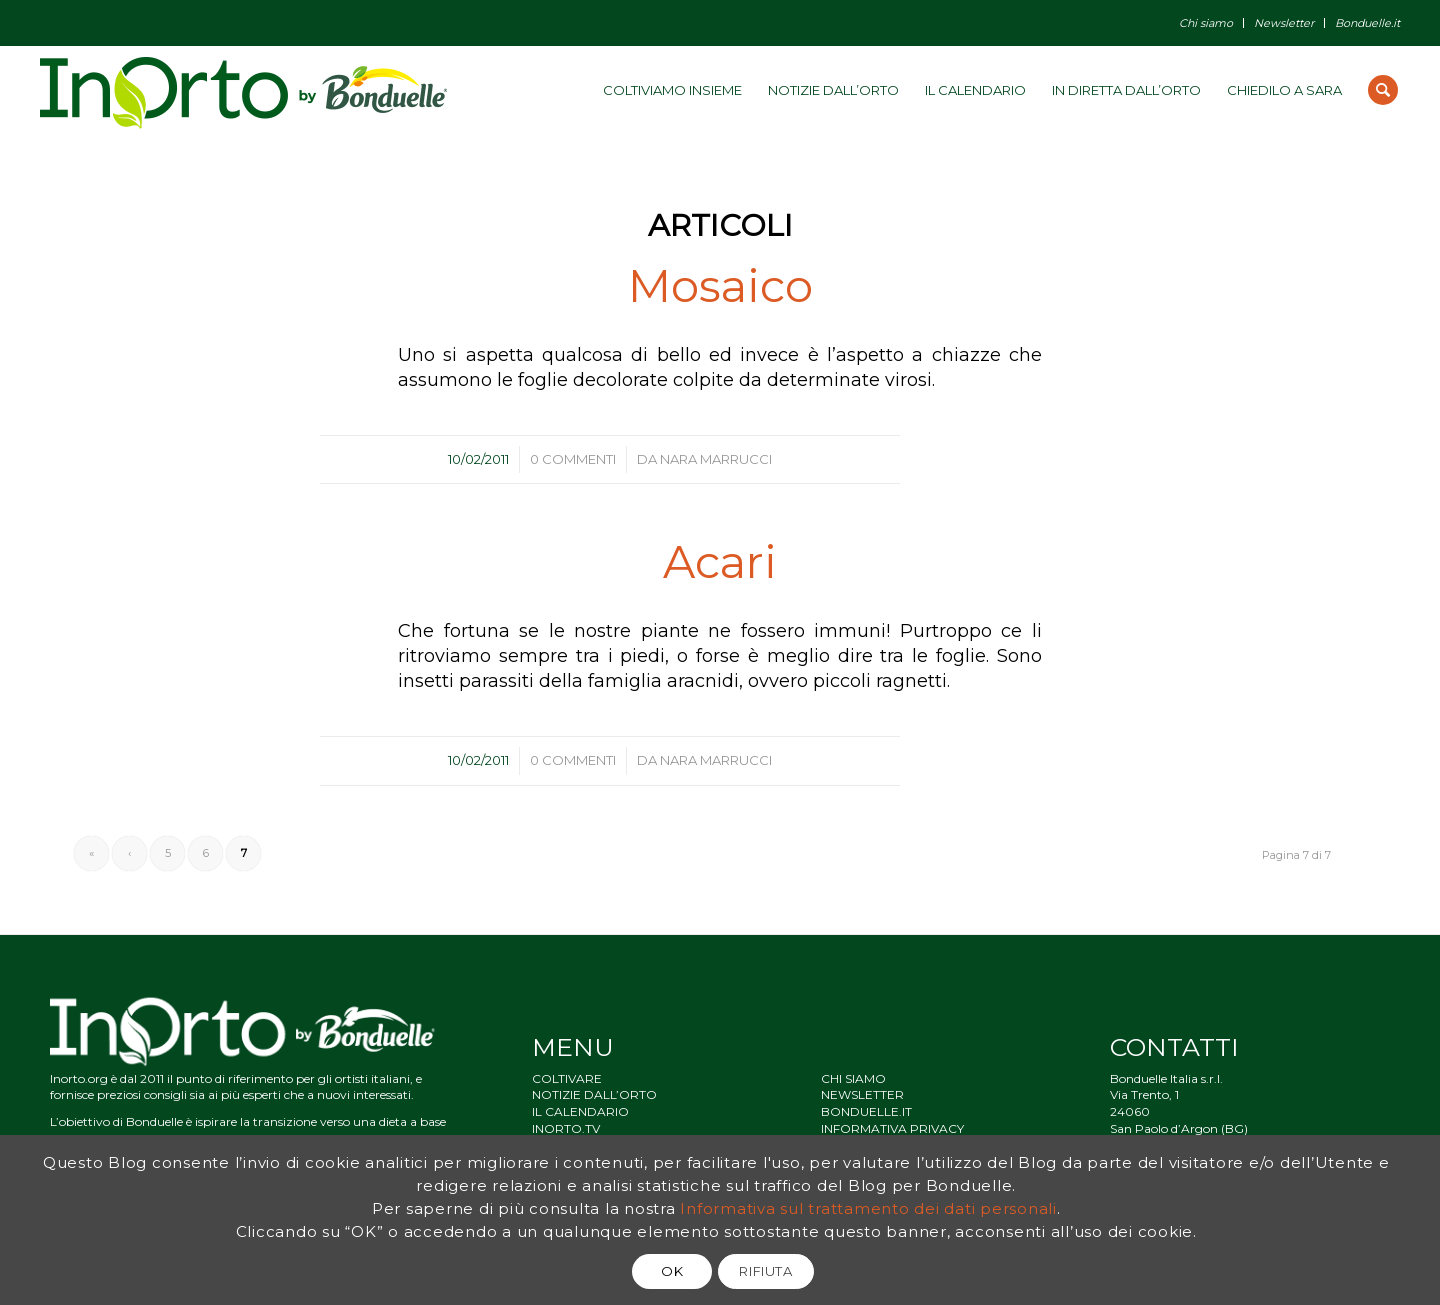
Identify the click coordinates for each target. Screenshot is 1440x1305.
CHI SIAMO (853, 1078)
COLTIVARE (567, 1078)
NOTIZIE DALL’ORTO (594, 1094)
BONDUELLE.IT (866, 1111)
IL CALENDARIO (580, 1111)
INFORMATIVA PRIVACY (892, 1128)
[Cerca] (1383, 90)
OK (672, 1271)
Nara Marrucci (716, 459)
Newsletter (1284, 23)
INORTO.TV (566, 1128)
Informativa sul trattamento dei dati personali (868, 1208)
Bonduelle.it (1367, 23)
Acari (720, 561)
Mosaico (720, 285)
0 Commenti (573, 459)
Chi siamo (1206, 23)
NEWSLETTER (862, 1094)
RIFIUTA (766, 1271)
